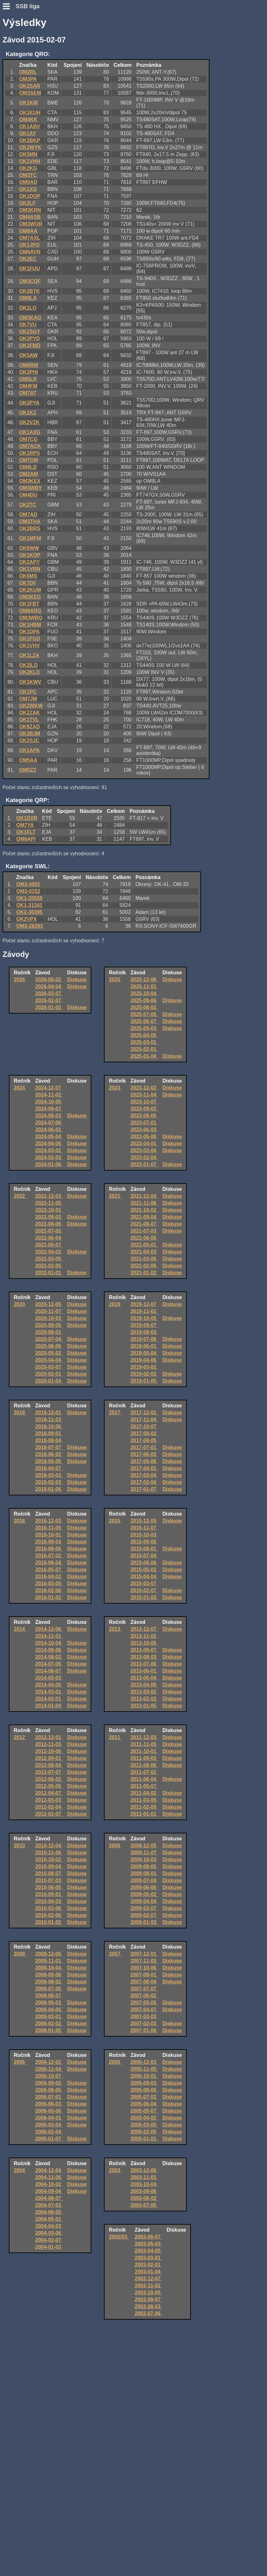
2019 (115, 1304)
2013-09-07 (144, 1650)
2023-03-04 (144, 1150)
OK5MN (28, 154)
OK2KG (28, 168)
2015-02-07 (144, 1590)
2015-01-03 (144, 1597)
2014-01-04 (49, 1705)
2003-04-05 (148, 2250)
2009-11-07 (144, 1852)
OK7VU (27, 324)
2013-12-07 (144, 1629)
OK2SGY (29, 331)
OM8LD (28, 467)
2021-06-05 (144, 1238)
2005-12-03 (144, 2062)
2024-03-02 (49, 1150)
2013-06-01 (144, 1671)
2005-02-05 (144, 2131)
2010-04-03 (49, 1901)
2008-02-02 (49, 2023)
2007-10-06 (144, 1967)
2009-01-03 (144, 1922)
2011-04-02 (144, 1793)
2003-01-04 (148, 2271)
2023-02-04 (144, 1157)
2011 (115, 1737)
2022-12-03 (49, 1196)
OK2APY (29, 562)
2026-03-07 (49, 993)
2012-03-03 (49, 1800)
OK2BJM (29, 733)
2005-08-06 (144, 2090)
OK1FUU (29, 268)
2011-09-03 (144, 1758)
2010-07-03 (49, 1880)
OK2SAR (29, 86)
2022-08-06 (49, 1224)
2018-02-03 (49, 1482)
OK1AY (27, 133)
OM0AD (28, 182)
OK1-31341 (29, 905)
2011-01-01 (144, 1814)
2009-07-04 (144, 1880)
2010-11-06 (49, 1852)
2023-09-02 (144, 1108)
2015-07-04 (144, 1555)
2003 (115, 2170)
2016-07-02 (49, 1555)
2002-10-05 (148, 2292)
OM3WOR (30, 224)
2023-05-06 (144, 1136)
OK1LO (27, 308)
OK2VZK (29, 422)
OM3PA (28, 79)
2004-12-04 (49, 2170)
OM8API (26, 839)
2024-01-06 (49, 1164)
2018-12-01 (49, 1412)
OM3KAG (30, 317)
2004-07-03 (49, 2205)
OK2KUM (30, 590)
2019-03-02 (144, 1367)
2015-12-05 (144, 1521)
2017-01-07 (144, 1489)
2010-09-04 (49, 1866)
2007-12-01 (144, 1954)
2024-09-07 (49, 1108)
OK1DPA (29, 631)
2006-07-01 (49, 2097)
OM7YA (25, 825)
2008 (20, 1954)
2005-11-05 (144, 2069)
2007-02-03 (144, 2023)
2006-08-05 (49, 2090)
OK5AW (28, 355)
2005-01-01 (144, 2138)
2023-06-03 (144, 1129)
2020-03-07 (49, 1367)
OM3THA (29, 521)
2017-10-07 (144, 1426)
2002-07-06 (148, 2313)
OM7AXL (29, 238)
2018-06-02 (49, 1454)
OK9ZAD (29, 726)
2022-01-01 (49, 1272)
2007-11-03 (144, 1960)
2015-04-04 (144, 1576)
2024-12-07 (49, 1087)
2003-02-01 (148, 2264)
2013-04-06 (144, 1684)
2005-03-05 (144, 2124)
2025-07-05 (144, 1014)
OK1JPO (29, 245)
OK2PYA (29, 402)
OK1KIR (28, 102)
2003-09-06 (144, 2191)
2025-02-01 (144, 1049)
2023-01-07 (144, 1164)
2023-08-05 (144, 1115)
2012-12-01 (49, 1737)
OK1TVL (29, 719)
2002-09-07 (148, 2299)
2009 (115, 1845)
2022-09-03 (49, 1217)
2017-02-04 (144, 1482)
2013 (115, 1629)
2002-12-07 (148, 2278)
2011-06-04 (144, 1779)
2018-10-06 (49, 1426)
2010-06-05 (49, 1887)
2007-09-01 (144, 1974)
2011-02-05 (144, 1807)
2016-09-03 (49, 1541)
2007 (115, 1954)
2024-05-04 (49, 1136)
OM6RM (28, 365)
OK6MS (28, 576)
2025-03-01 (144, 1042)
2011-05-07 (144, 1786)
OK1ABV (29, 126)
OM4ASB (29, 217)
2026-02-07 (49, 1000)
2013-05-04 (144, 1678)
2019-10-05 (144, 1318)
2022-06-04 (49, 1238)
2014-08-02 (49, 1657)
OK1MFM (30, 538)
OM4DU (28, 495)
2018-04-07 (49, 1468)
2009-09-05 (144, 1866)
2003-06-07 (148, 2237)
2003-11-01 (144, 2177)
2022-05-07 (49, 1244)
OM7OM (28, 460)
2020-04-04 (49, 1360)
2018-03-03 (49, 1475)
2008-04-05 (49, 2009)
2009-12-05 (144, 1845)
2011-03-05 (144, 1800)
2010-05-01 (49, 1894)
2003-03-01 (148, 2257)
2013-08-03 (144, 1657)
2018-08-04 (49, 1440)
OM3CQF (29, 281)
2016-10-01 (49, 1534)
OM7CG (28, 439)
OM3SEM (30, 93)
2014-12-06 (49, 1629)
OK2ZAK (29, 712)
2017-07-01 (144, 1447)
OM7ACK (30, 446)
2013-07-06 (144, 1664)
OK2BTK (29, 291)
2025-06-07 (144, 1021)
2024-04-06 (49, 1143)
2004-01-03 (49, 2247)
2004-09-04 (49, 2191)
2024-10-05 (49, 1101)
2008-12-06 (49, 1954)
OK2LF (27, 203)
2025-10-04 (144, 993)
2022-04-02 (49, 1251)
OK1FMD (29, 345)
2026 (20, 979)
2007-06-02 (144, 1995)
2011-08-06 (144, 1765)
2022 (20, 1196)
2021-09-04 (144, 1217)
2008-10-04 (49, 1967)
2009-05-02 (144, 1894)
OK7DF (27, 583)
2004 (20, 2170)
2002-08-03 (148, 2306)
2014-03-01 (49, 1691)
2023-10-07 (144, 1101)
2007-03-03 (144, 2016)
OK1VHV (29, 645)
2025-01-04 (144, 1056)
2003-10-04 (144, 2184)
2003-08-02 (144, 2198)
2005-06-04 (144, 2104)
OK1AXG (29, 432)
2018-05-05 (49, 1461)
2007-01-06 (144, 2030)
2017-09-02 (144, 1433)
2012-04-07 (49, 1793)
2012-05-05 (49, 1786)
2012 (20, 1737)
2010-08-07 (49, 1873)
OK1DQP (29, 196)
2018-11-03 (49, 1419)
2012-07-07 (49, 1772)
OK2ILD (28, 665)
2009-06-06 (144, 1887)
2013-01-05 (144, 1705)
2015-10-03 (144, 1534)
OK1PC (27, 691)
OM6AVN (29, 251)
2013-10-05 (144, 1643)
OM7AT (27, 393)
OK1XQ (28, 189)
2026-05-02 (49, 979)
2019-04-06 (144, 1360)
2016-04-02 (49, 1576)
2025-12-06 (144, 979)
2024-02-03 (49, 1157)
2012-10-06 (49, 1751)
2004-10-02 (49, 2184)
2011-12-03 (144, 1737)
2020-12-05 (49, 1304)
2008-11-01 (49, 1960)
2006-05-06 (49, 2111)
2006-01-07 (49, 2138)
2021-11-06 (144, 1203)
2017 (115, 1412)
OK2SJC (29, 740)
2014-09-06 (49, 1650)
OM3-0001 (28, 884)
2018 (20, 1412)
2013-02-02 (144, 1698)
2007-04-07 (144, 2009)
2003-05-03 (148, 2243)
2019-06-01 (144, 1346)
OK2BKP (29, 140)
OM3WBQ (30, 617)
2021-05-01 (144, 1244)
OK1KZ (27, 412)
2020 (20, 1304)
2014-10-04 (49, 1643)
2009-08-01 (144, 1873)
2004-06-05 (49, 2212)
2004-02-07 (49, 2240)
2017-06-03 (144, 1454)
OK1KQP (29, 555)
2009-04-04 (144, 1901)
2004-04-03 (49, 2226)
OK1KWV (30, 682)
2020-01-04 (49, 1381)
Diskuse (77, 979)
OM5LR (28, 379)
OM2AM (28, 474)
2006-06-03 (49, 2104)
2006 (20, 2062)
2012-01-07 (49, 1814)
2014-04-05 (49, 1684)
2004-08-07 (49, 2198)
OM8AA (28, 231)
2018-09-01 (49, 1433)
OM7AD (28, 514)
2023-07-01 (144, 1122)
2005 (115, 2062)
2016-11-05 (49, 1527)
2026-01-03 (49, 1007)
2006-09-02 (49, 2083)
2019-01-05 (144, 1381)
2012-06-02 (49, 1779)
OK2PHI (28, 372)
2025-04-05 (144, 1035)
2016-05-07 (49, 1569)
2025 (115, 979)
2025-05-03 (144, 1028)
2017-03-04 (144, 1475)
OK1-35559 (29, 898)
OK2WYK (30, 147)
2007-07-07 (144, 1988)
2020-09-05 (49, 1325)
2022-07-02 (49, 1231)
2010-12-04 (49, 1845)
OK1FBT (29, 603)
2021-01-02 (144, 1272)
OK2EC (27, 258)
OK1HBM (30, 624)
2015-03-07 (144, 1583)
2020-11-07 (49, 1311)
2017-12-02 (144, 1412)
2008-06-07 (49, 1995)
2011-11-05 (144, 1744)
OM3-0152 (28, 891)
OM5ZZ (27, 770)
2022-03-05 (49, 1258)
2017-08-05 (144, 1440)
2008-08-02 (49, 1981)
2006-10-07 (49, 2076)
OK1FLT (26, 832)
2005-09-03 (144, 2083)
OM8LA (28, 298)
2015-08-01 (144, 1548)
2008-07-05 (49, 1988)
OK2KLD (29, 672)
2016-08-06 (49, 1548)
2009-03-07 (144, 1908)
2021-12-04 (144, 1196)
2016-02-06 (49, 1590)
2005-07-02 (144, 2097)
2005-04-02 (144, 2117)
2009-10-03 (144, 1859)
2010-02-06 (49, 1915)
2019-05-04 (144, 1353)
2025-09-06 (144, 1000)
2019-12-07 (144, 1304)
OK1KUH (29, 112)
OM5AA (28, 760)
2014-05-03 (49, 1678)
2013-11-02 (144, 1636)
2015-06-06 (144, 1562)
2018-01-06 (49, 1489)
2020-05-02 (49, 1353)
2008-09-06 (49, 1974)
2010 (20, 1845)
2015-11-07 (144, 1527)
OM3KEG (30, 597)
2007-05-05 (144, 2002)
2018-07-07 (49, 1447)
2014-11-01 (49, 1636)
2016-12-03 (49, 1521)
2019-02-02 (144, 1374)
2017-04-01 (144, 1468)
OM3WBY (30, 488)
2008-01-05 (49, 2030)
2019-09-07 (144, 1325)
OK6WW (29, 548)
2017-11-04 (144, 1419)
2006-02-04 (49, 2131)
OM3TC (28, 175)
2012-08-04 (49, 1765)
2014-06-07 (49, 1671)
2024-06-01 (49, 1129)
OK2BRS (29, 528)
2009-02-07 (144, 1915)
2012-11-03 (49, 1744)
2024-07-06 (49, 1122)
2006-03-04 (49, 2124)
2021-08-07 (144, 1224)
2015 (115, 1521)
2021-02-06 (144, 1265)
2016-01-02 (49, 1597)
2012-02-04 (49, 1807)
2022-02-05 (49, 1265)
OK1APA (29, 750)
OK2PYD (29, 338)
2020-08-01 (49, 1332)
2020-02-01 (49, 1374)
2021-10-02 (144, 1210)
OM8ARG (30, 610)
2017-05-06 (144, 1461)
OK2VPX (26, 919)
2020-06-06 (49, 1346)
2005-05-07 (144, 2111)
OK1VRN (29, 569)
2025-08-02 (144, 1007)
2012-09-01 (49, 1758)
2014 (20, 1629)
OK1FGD (29, 638)
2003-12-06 (144, 2170)
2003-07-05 (144, 2205)
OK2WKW (31, 705)
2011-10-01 (144, 1751)
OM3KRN (30, 210)
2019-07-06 (144, 1339)
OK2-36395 (29, 912)
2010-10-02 (49, 1859)
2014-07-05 (49, 1664)
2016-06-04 (49, 1562)
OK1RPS (29, 453)
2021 (115, 1196)
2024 (20, 1087)
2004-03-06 (49, 2233)
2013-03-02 (144, 1691)
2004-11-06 (49, 2177)
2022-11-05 (49, 1203)
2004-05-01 (49, 2219)
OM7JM (28, 698)
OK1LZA (29, 655)
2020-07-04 (49, 1339)
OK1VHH (29, 161)
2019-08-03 (144, 1332)
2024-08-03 (49, 1115)
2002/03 (119, 2237)
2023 (115, 1087)
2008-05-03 (49, 2002)
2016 (20, 1521)
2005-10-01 (144, 2076)
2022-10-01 (49, 1210)
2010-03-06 (49, 1908)
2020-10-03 (49, 1318)
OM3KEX (29, 481)
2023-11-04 (144, 1094)
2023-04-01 (144, 1143)
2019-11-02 (144, 1311)
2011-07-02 (144, 1772)
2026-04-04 (49, 986)
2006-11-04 (49, 2069)
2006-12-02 (49, 2062)
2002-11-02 (148, 2285)
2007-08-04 (144, 1981)
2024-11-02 (49, 1094)
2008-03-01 (49, 2016)
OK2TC (27, 504)
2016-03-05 (49, 1583)
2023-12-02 (144, 1087)
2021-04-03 (144, 1251)
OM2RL (28, 72)
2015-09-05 (144, 1541)
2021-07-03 (144, 1231)
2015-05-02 (144, 1569)
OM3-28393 (29, 926)
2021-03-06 (144, 1258)
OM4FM (28, 386)
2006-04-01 (49, 2117)
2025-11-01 (144, 986)
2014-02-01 (49, 1698)
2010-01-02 (49, 1922)
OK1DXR (27, 818)
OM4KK (28, 119)
